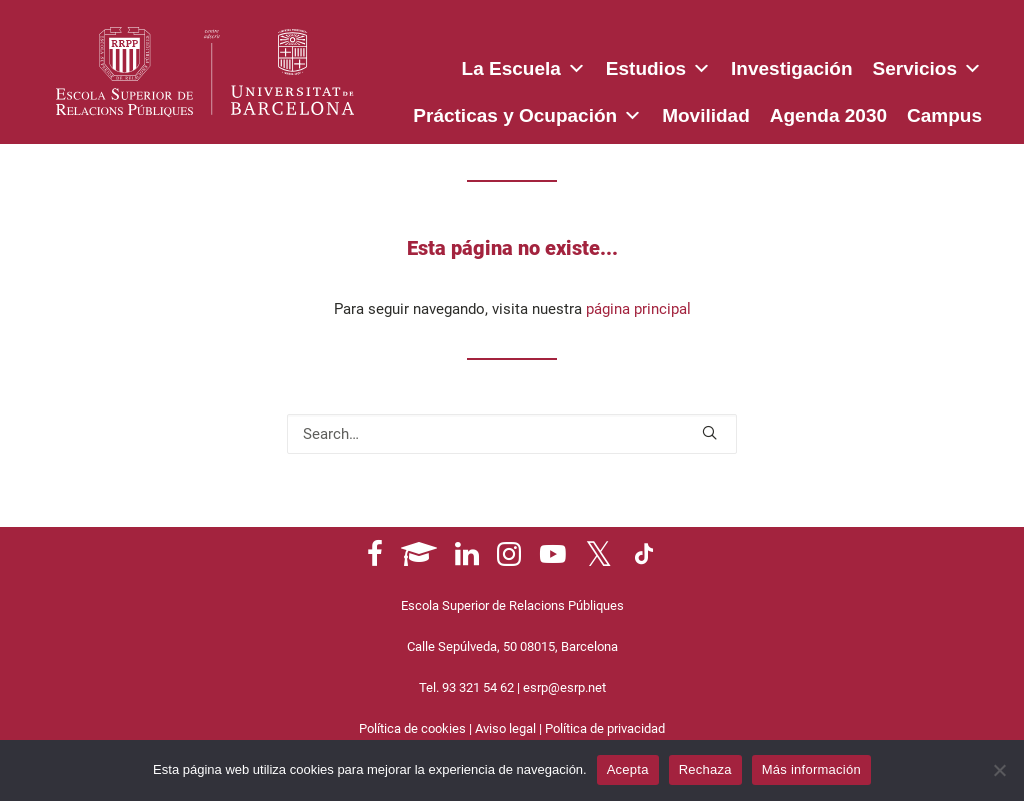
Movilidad (706, 115)
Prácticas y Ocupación (527, 112)
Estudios (658, 65)
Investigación (791, 68)
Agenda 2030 (828, 115)
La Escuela (524, 65)
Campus (944, 115)
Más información (811, 769)
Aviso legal (505, 728)
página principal (638, 309)
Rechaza (705, 769)
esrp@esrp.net (564, 687)
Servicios (928, 65)
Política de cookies (412, 728)
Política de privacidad (605, 728)
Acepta (628, 769)
